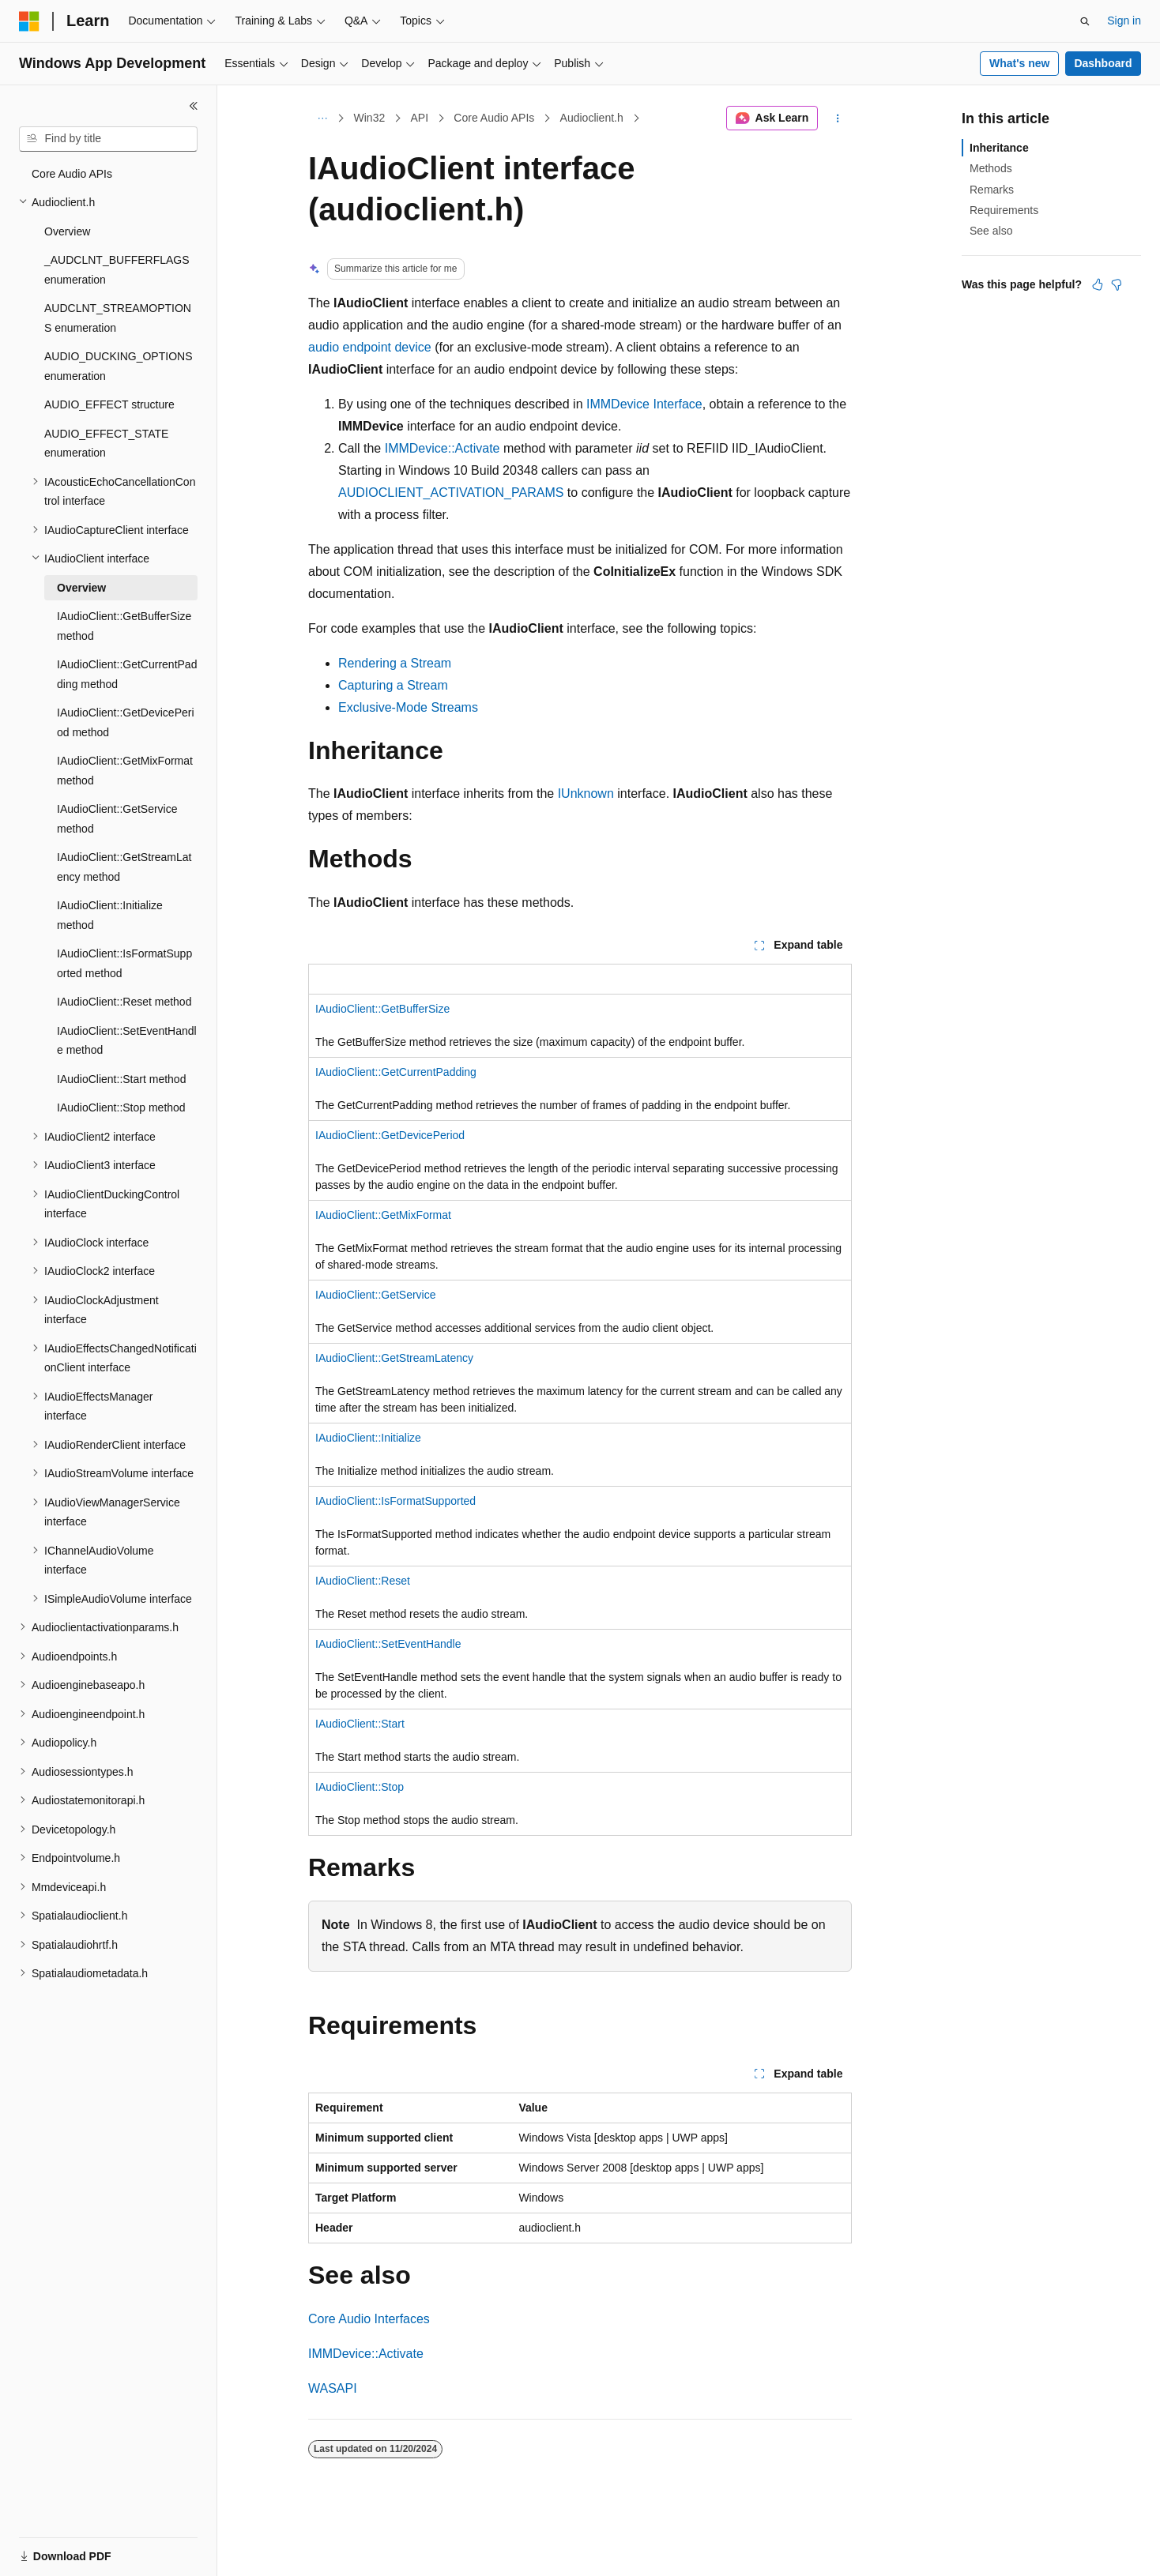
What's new (1019, 63)
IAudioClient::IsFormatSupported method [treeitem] (124, 963)
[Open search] (1085, 21)
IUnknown (586, 793)
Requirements (1004, 210)
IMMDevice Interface (644, 404)
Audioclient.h (591, 117)
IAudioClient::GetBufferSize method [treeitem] (124, 626)
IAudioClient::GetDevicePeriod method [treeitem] (125, 722)
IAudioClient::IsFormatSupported (395, 1501)
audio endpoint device (369, 347)
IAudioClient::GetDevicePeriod (390, 1135)
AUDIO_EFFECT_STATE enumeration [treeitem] (106, 443)
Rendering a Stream (394, 663)
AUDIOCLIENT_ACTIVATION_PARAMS (450, 492)
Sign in (1124, 20)
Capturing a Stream (393, 685)
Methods (991, 168)
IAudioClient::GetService (375, 1294)
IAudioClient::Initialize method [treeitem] (110, 915)
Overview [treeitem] (67, 231)
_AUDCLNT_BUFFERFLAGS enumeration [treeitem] (117, 270)
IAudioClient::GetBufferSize (382, 1008)
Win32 (370, 117)
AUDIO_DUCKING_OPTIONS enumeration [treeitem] (118, 366)
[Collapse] (193, 106)
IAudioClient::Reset (362, 1580)
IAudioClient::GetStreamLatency (394, 1358)
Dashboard (1103, 63)
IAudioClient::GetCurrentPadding (395, 1072)
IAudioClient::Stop (359, 1787)
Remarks (992, 189)
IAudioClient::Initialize (368, 1437)
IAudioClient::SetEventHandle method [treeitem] (127, 1041)
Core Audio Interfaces (369, 2319)
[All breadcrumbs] (322, 118)
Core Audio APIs (494, 117)
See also (991, 230)
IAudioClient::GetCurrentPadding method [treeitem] (127, 674)
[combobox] (108, 139)
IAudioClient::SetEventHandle (388, 1644)
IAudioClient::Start (360, 1723)
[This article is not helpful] (1116, 284)
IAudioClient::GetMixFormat (383, 1215)
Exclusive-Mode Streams (408, 707)
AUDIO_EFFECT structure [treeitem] (109, 404)
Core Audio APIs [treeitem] (72, 173)
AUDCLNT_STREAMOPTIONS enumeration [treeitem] (117, 318)
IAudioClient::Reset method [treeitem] (124, 1001)
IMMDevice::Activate (442, 448)
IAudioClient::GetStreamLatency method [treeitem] (124, 867)
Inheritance (999, 147)
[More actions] (838, 118)
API (419, 117)
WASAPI (332, 2388)
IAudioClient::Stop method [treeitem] (121, 1107)
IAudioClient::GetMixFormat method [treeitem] (125, 770)
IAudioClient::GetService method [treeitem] (117, 819)
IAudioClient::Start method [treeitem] (121, 1079)
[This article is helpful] (1097, 284)
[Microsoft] (29, 21)
